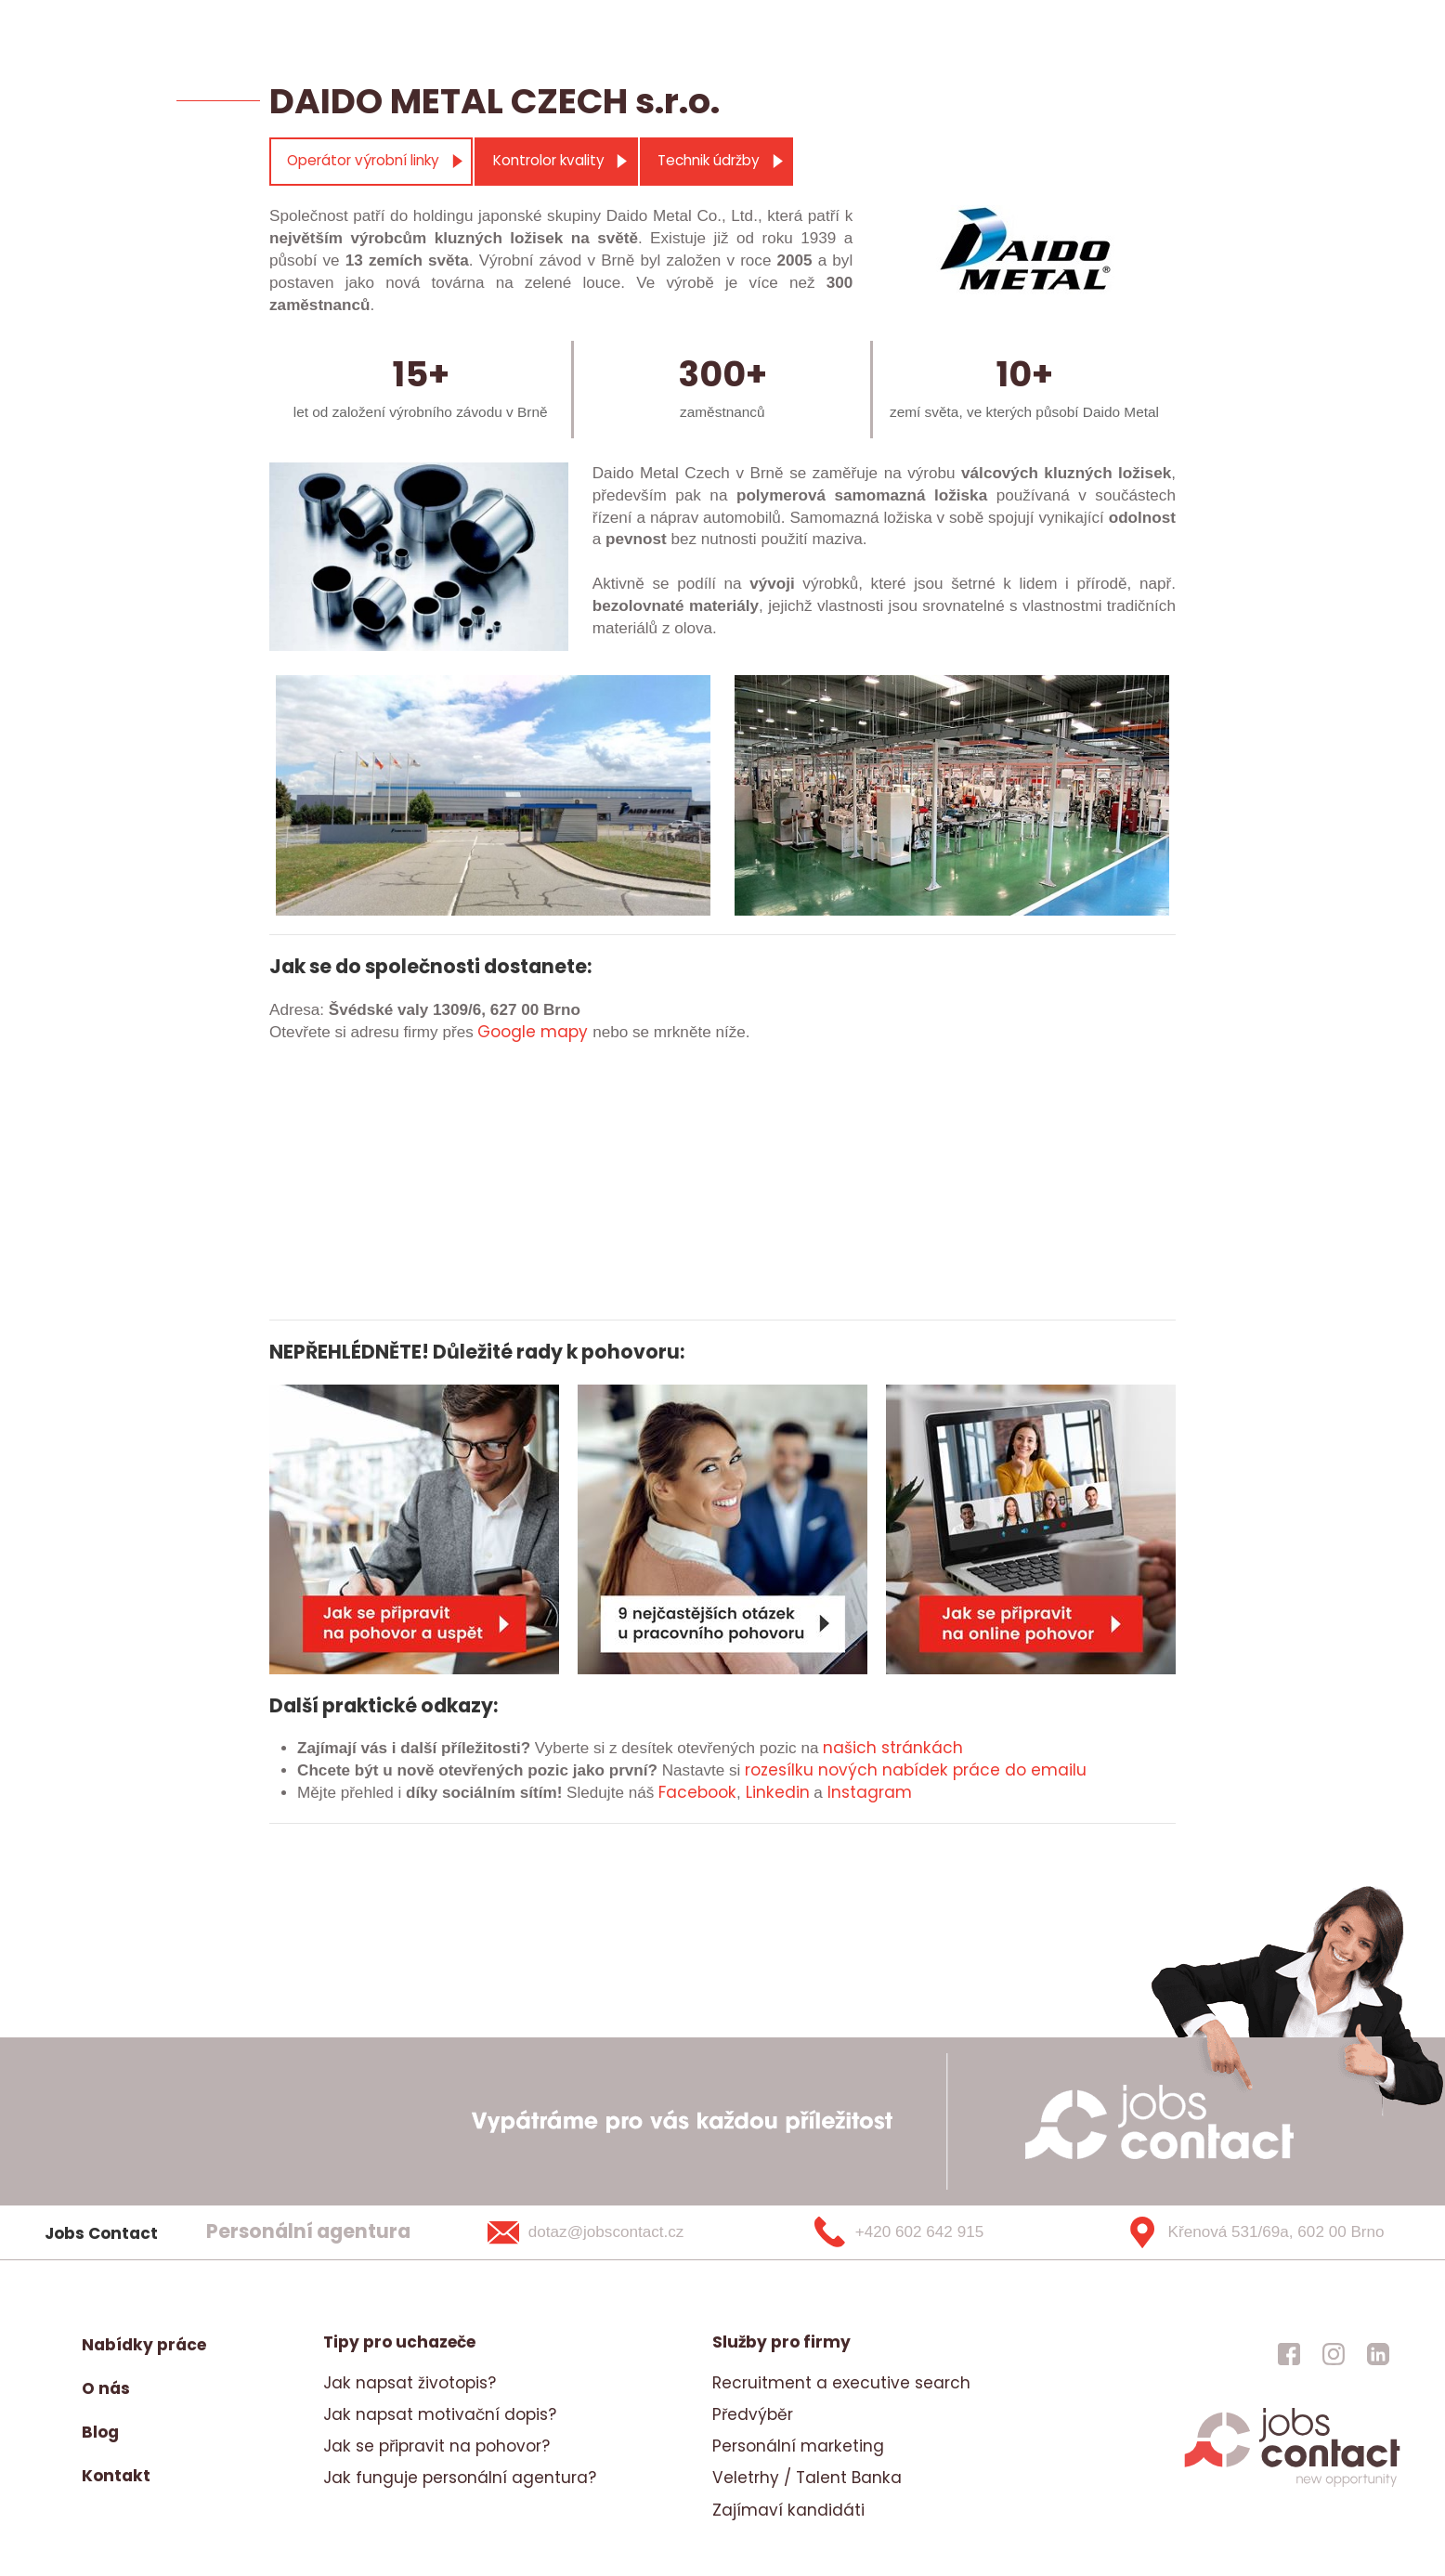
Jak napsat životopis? (409, 2383)
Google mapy (532, 1032)
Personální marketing (798, 2446)
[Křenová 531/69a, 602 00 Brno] (1248, 2232)
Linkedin (778, 1792)
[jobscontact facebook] (1289, 2354)
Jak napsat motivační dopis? (439, 2414)
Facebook (697, 1792)
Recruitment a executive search (841, 2383)
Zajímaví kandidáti (788, 2510)
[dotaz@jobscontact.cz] (610, 2232)
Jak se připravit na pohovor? (436, 2446)
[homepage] (1292, 2484)
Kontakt (116, 2476)
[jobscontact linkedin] (1378, 2354)
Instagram (869, 1792)
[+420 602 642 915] (929, 2232)
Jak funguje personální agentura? (459, 2477)
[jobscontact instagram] (1333, 2354)
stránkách (920, 1748)
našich (850, 1748)
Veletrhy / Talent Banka (807, 2477)
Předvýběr (752, 2414)
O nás (106, 2388)
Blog (100, 2432)
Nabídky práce (144, 2345)
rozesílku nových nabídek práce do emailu (916, 1770)
